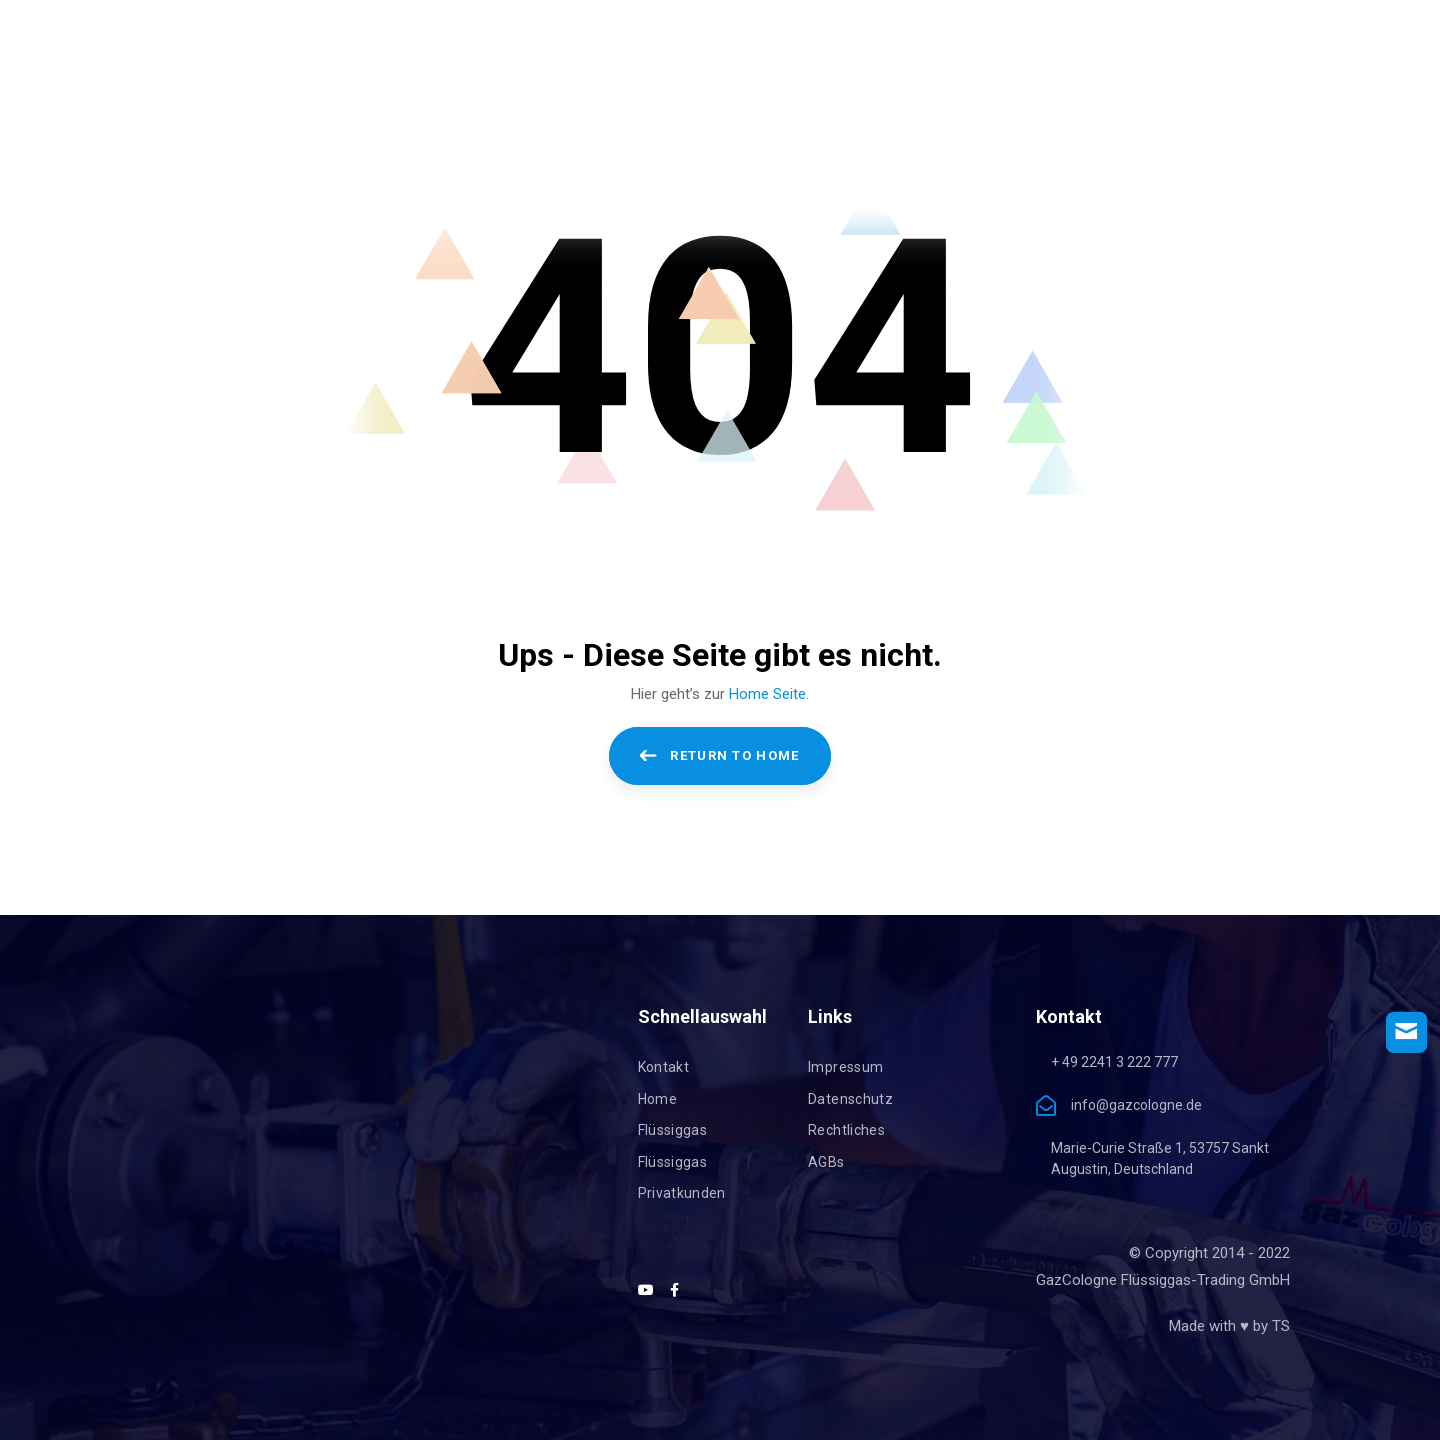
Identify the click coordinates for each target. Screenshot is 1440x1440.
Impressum (845, 1067)
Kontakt (663, 1067)
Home (657, 1099)
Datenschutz (850, 1099)
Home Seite (767, 694)
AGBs (826, 1162)
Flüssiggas (673, 1130)
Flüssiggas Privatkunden (682, 1178)
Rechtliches (846, 1130)
